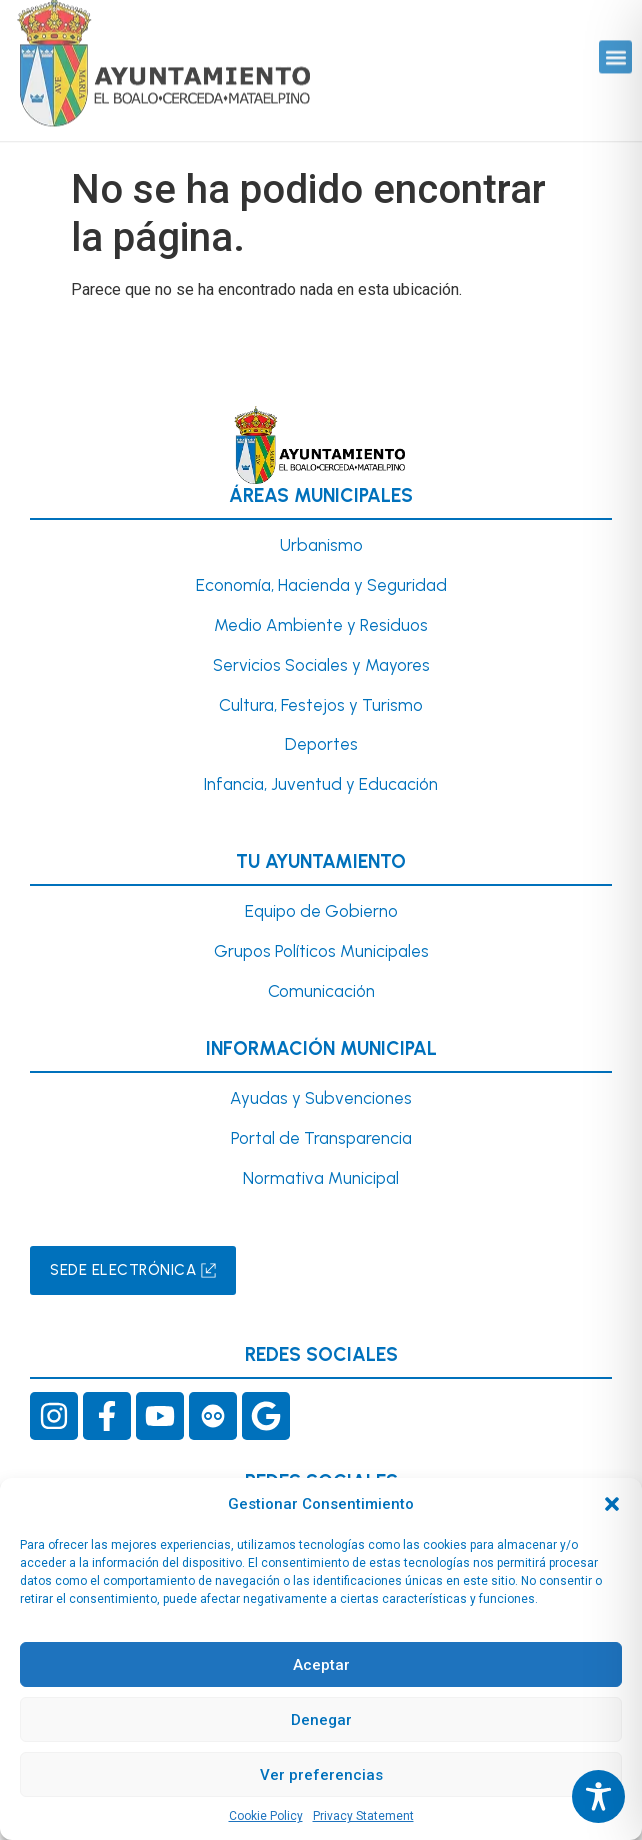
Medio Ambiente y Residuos (321, 625)
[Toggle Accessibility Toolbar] (598, 1796)
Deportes (321, 744)
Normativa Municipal (321, 1178)
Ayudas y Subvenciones (321, 1098)
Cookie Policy (266, 1816)
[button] (612, 1504)
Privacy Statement (363, 1816)
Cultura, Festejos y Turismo (321, 705)
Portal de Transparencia (321, 1138)
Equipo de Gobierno (321, 911)
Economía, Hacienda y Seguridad (321, 585)
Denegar (321, 1720)
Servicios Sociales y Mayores (321, 665)
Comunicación (321, 991)
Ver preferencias (321, 1775)
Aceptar (321, 1665)
